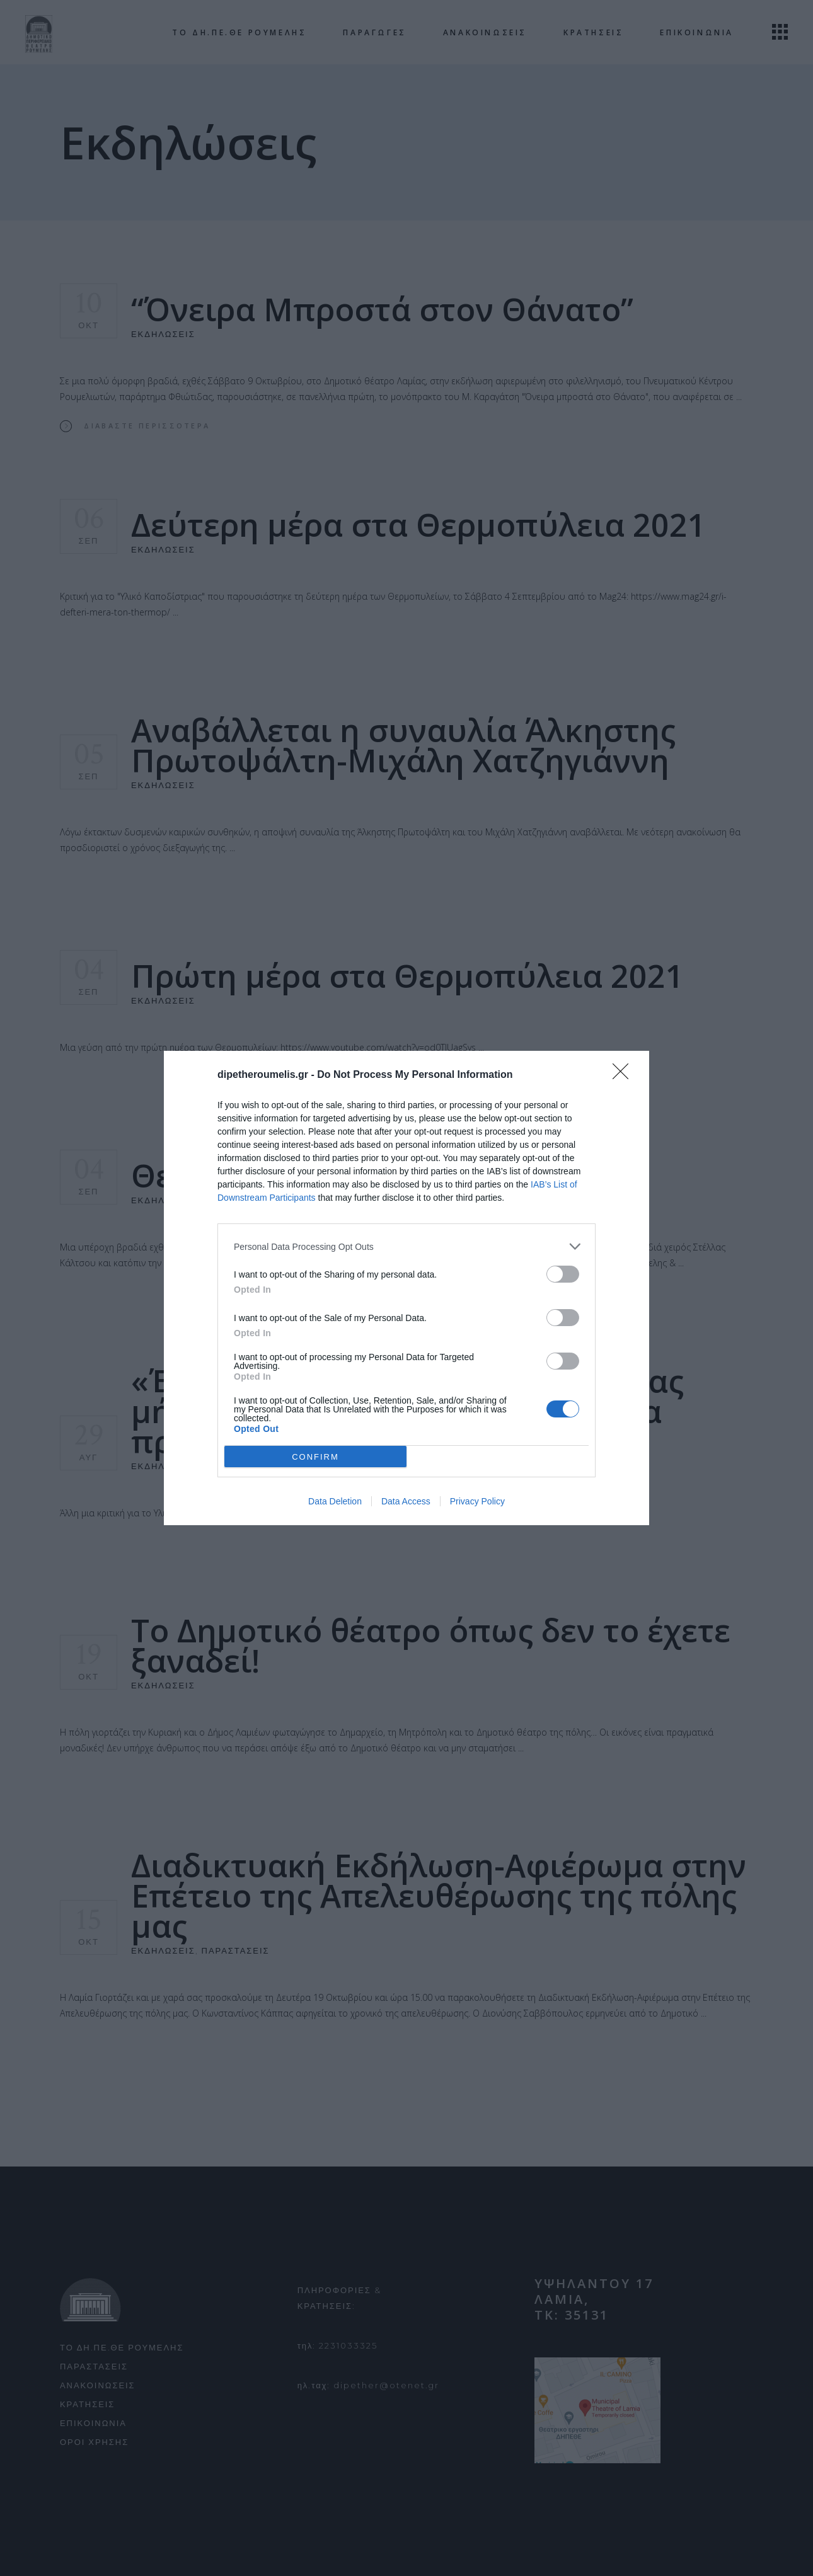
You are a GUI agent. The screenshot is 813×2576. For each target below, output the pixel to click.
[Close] (625, 1075)
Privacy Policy (477, 1501)
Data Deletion (335, 1501)
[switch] (562, 1274)
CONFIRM (315, 1457)
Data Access (405, 1501)
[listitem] (406, 1246)
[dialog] (406, 1288)
